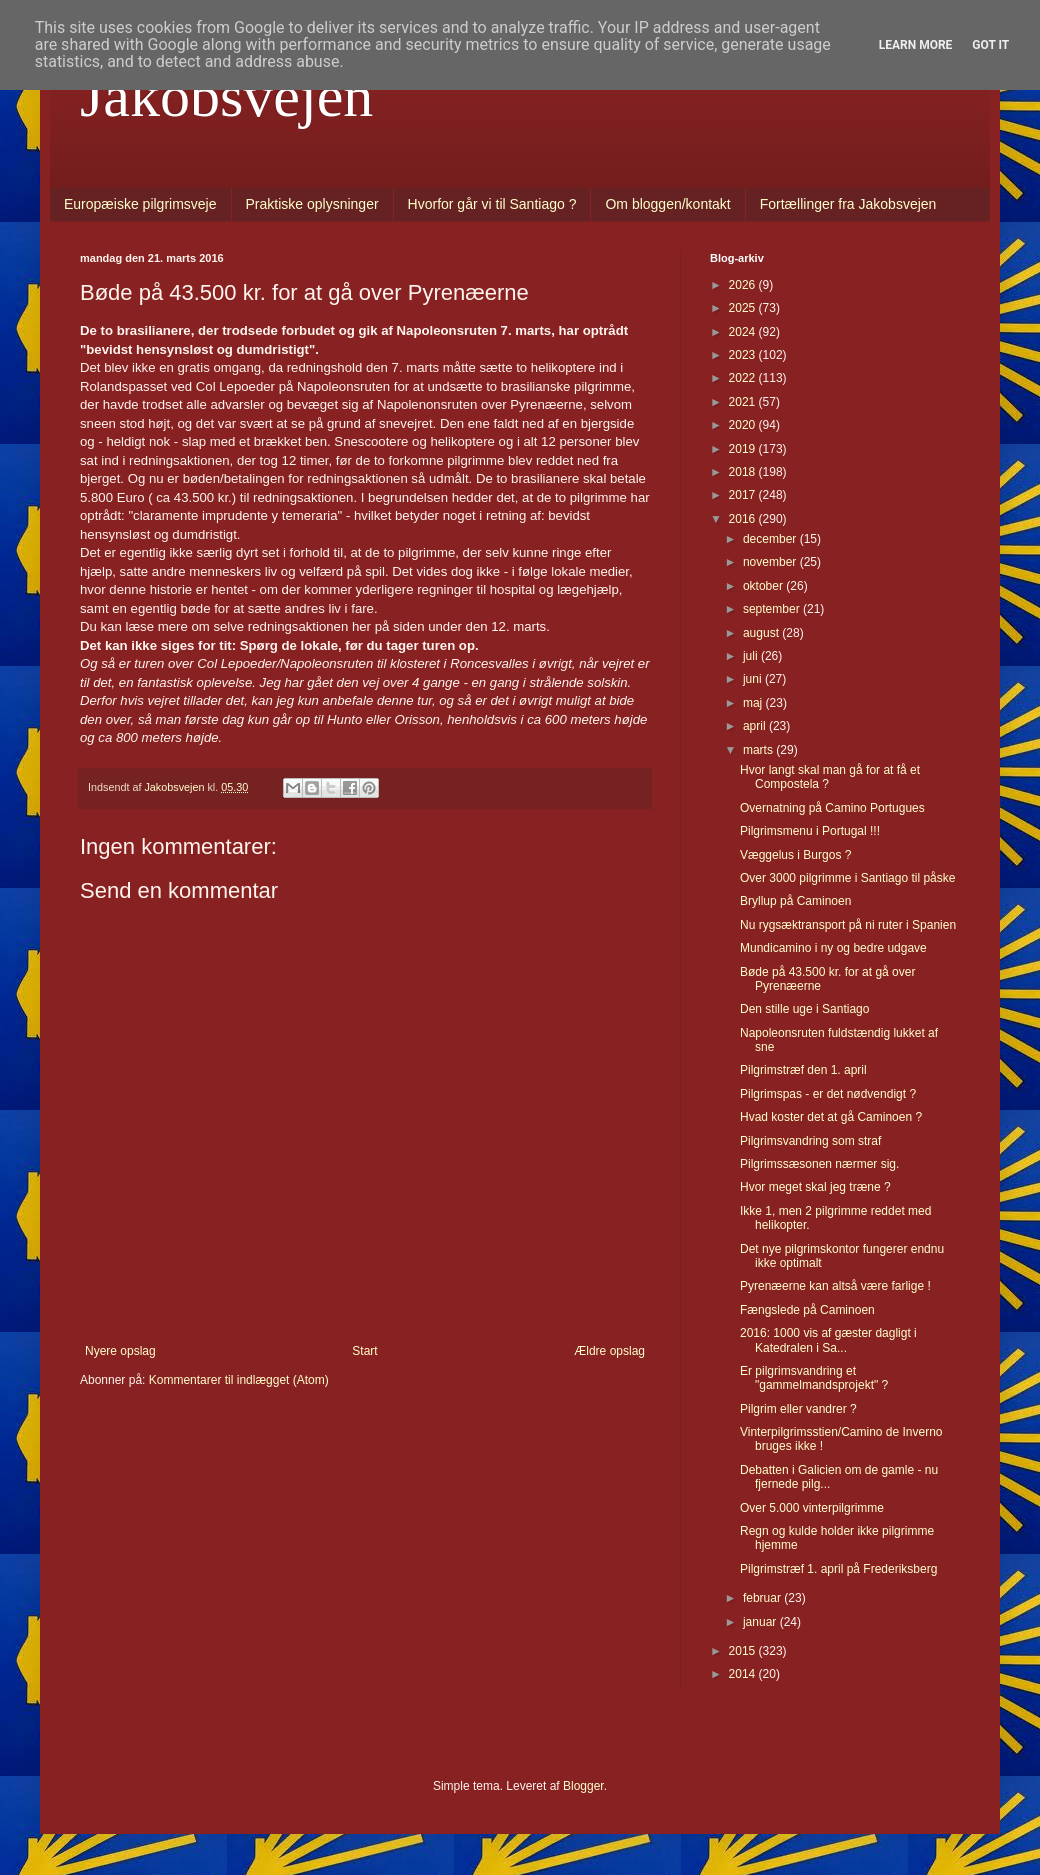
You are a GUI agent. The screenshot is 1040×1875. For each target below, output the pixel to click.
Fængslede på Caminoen (807, 1310)
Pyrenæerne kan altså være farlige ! (835, 1286)
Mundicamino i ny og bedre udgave (833, 948)
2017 (744, 495)
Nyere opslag (120, 1351)
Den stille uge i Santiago (804, 1009)
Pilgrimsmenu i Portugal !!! (810, 831)
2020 (744, 425)
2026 (744, 285)
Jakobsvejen (226, 96)
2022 (744, 378)
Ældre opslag (609, 1351)
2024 (744, 332)
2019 (744, 449)
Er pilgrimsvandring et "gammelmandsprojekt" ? (814, 1378)
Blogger (583, 1786)
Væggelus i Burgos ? (795, 855)
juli (752, 656)
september (773, 609)
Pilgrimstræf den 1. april (803, 1070)
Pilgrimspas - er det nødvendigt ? (828, 1094)
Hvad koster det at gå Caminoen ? (831, 1117)
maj (754, 703)
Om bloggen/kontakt (667, 204)
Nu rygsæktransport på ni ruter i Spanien (848, 925)
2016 (744, 519)
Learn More (916, 45)
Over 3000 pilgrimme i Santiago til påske (847, 878)
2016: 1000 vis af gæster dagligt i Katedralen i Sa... (828, 1340)
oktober (764, 586)
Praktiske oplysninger (312, 204)
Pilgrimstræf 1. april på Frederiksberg (838, 1569)
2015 (744, 1651)
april (756, 726)
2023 (744, 355)
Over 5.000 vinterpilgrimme (812, 1508)
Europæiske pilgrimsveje (140, 204)
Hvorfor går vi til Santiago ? (492, 204)
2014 (744, 1674)
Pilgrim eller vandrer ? (798, 1409)
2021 (744, 402)
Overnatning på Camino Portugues (832, 808)
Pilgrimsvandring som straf (810, 1141)
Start (364, 1351)
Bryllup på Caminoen (795, 901)
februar (763, 1598)
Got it (990, 45)
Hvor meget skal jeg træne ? (815, 1187)
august (762, 633)
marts (759, 750)
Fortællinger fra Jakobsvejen (848, 204)
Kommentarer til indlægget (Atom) (239, 1380)
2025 (744, 308)
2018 (744, 472)
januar (761, 1622)
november (771, 562)
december (771, 539)
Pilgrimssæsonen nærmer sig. (819, 1164)
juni (754, 679)
